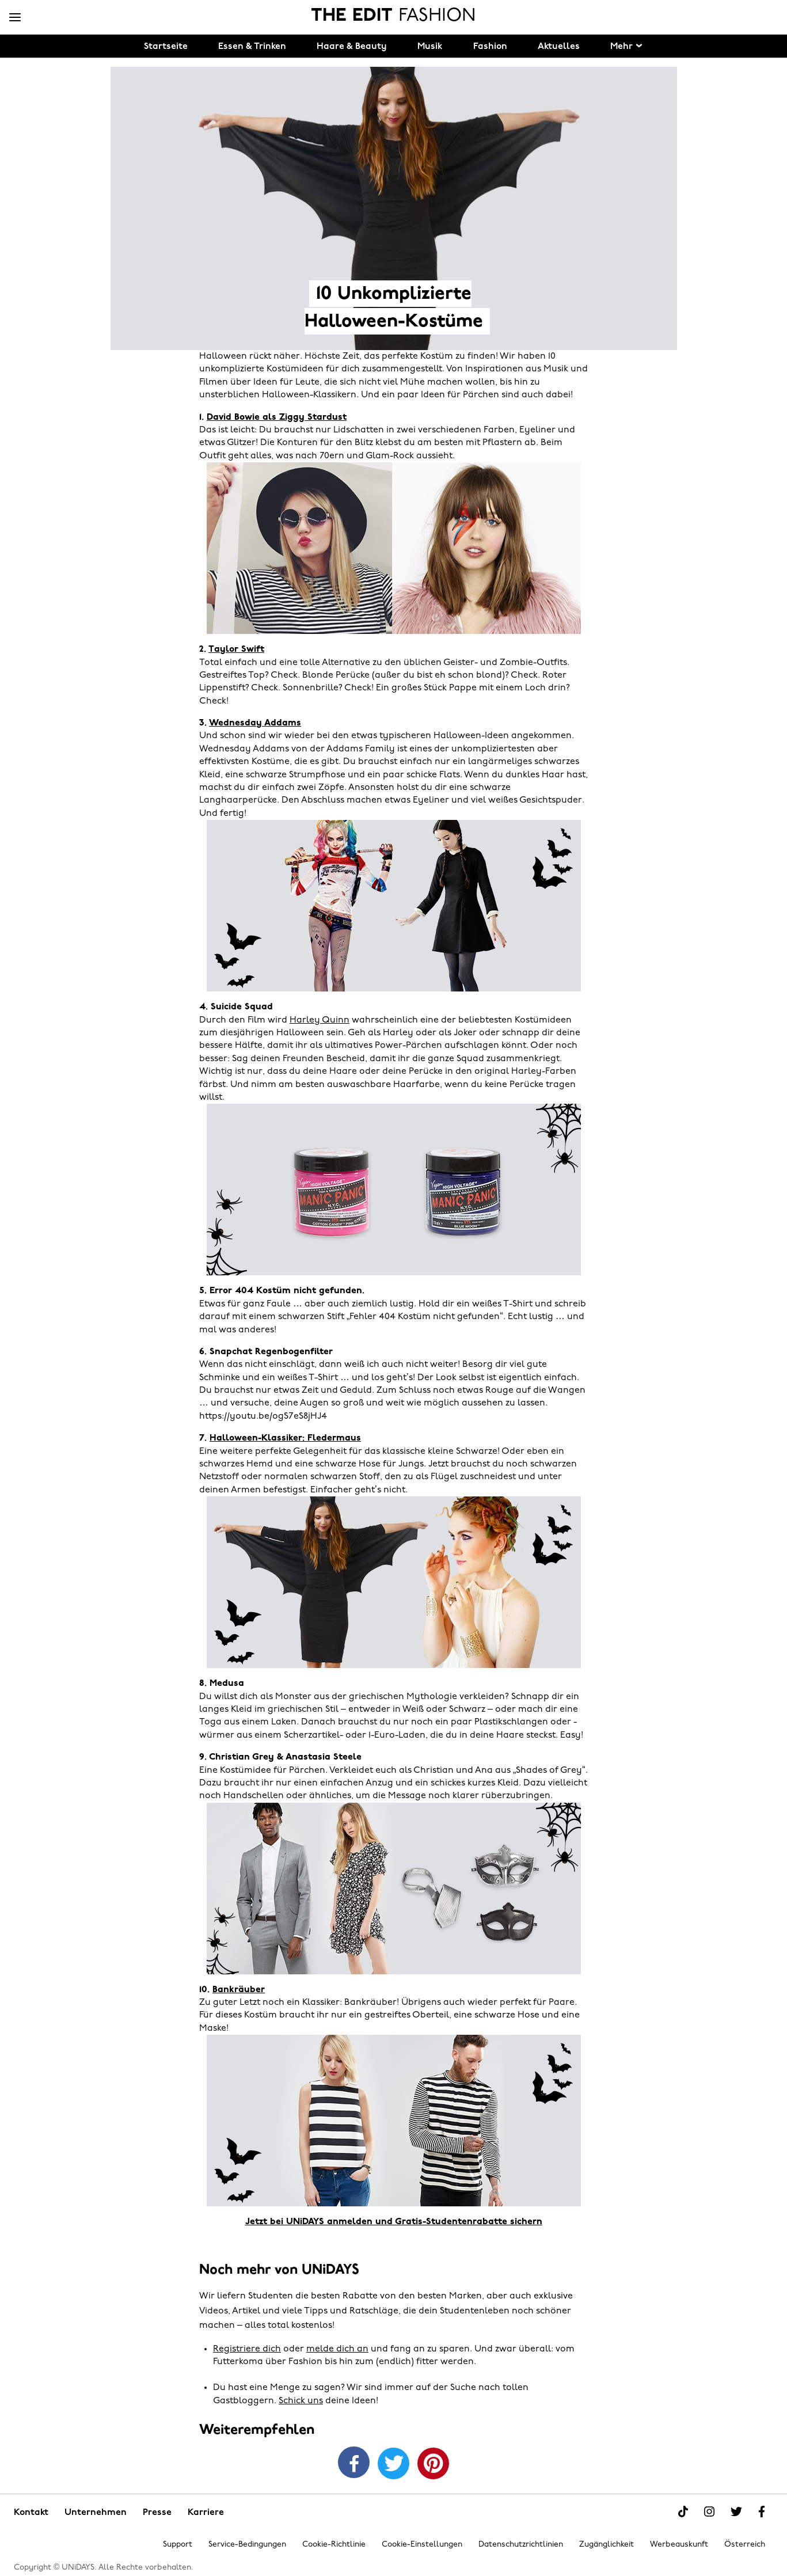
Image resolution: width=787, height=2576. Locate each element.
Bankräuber (238, 1989)
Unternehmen (95, 2512)
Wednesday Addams (255, 723)
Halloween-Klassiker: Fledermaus (285, 1438)
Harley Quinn (319, 1020)
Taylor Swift (236, 649)
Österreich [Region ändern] (744, 2544)
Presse (157, 2512)
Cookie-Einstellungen (422, 2544)
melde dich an (337, 2349)
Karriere (206, 2512)
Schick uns (301, 2401)
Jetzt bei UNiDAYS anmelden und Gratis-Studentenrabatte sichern (393, 2222)
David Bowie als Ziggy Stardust (277, 417)
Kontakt (31, 2512)
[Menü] (15, 18)
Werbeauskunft (679, 2544)
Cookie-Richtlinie (334, 2544)
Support (177, 2544)
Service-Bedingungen (247, 2544)
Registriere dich (247, 2349)
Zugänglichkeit (606, 2544)
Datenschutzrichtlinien (520, 2544)
